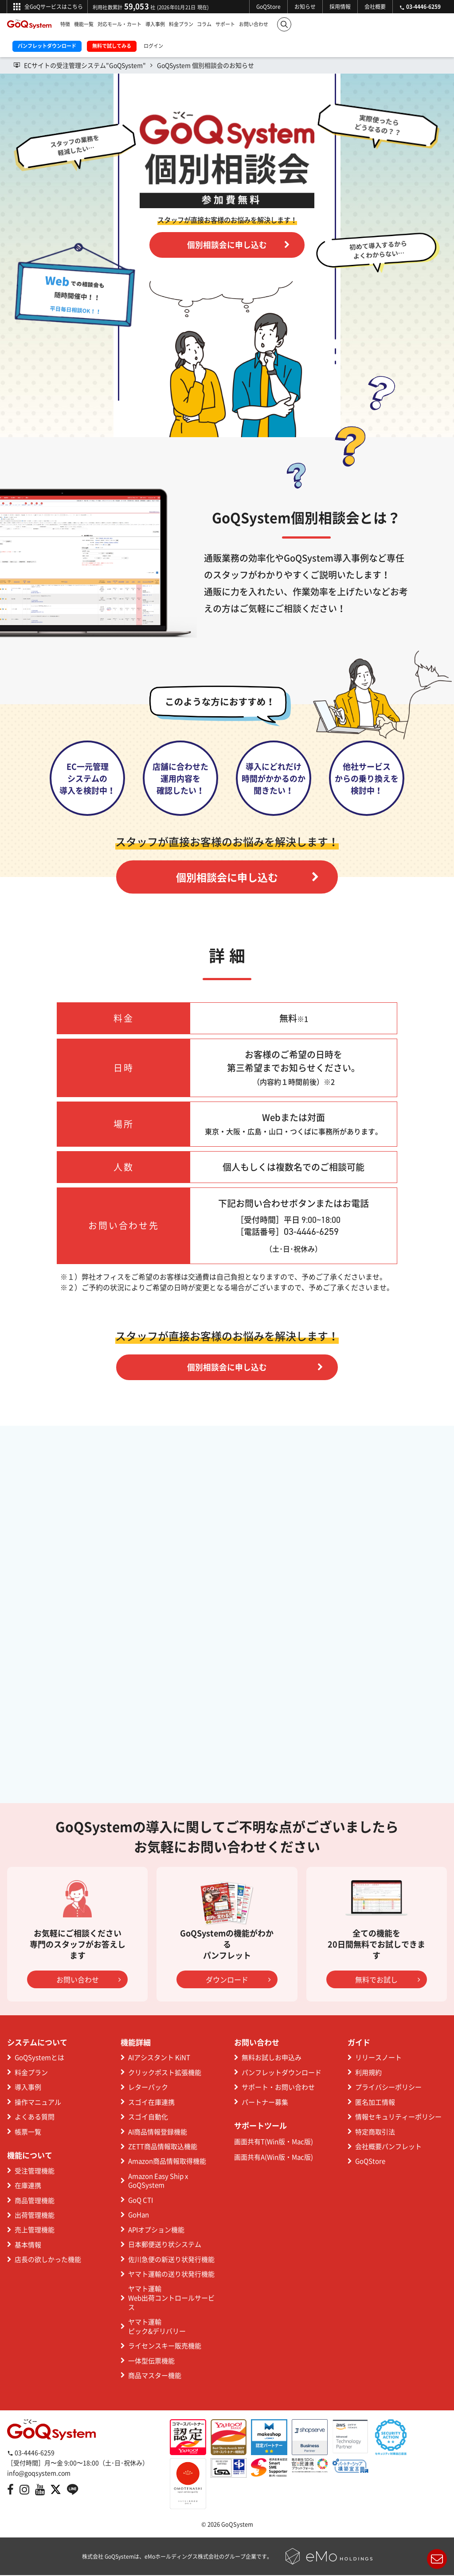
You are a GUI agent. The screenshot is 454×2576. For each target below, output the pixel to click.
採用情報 (340, 7)
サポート (225, 24)
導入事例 (155, 24)
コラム (204, 24)
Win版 (276, 2142)
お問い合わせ (253, 24)
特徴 (65, 24)
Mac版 (301, 2142)
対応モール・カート (119, 24)
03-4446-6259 (31, 2453)
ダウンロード (238, 1980)
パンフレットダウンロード (47, 46)
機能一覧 (84, 24)
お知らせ (305, 7)
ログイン (153, 46)
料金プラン (181, 24)
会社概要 (375, 7)
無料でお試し (387, 1980)
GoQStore (268, 7)
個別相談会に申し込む (238, 245)
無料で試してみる (111, 46)
